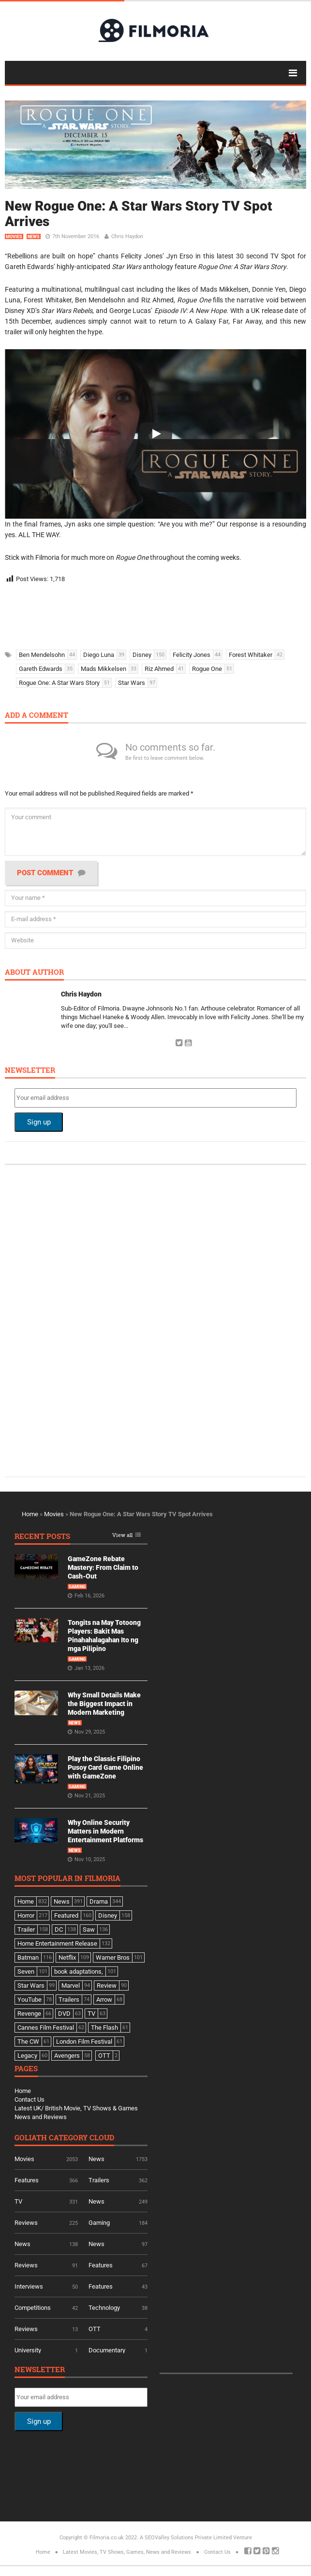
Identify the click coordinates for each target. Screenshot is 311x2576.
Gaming (77, 1586)
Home (30, 1514)
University (28, 2350)
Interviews (29, 2286)
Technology (104, 2308)
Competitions (33, 2308)
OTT (95, 2329)
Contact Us (29, 2099)
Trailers (99, 2180)
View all (122, 1535)
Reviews (26, 2223)
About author (34, 972)
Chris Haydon (127, 236)
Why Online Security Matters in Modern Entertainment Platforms (105, 1831)
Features (27, 2180)
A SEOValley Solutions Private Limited (186, 2537)
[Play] (155, 433)
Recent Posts (42, 1537)
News (34, 236)
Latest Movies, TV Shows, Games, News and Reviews (127, 2552)
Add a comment (36, 716)
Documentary (107, 2350)
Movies (14, 236)
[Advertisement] (150, 613)
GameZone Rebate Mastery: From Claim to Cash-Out (103, 1567)
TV (18, 2201)
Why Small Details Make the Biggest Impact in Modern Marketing (104, 1703)
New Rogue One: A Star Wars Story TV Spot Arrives (138, 213)
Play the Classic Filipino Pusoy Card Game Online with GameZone (105, 1767)
